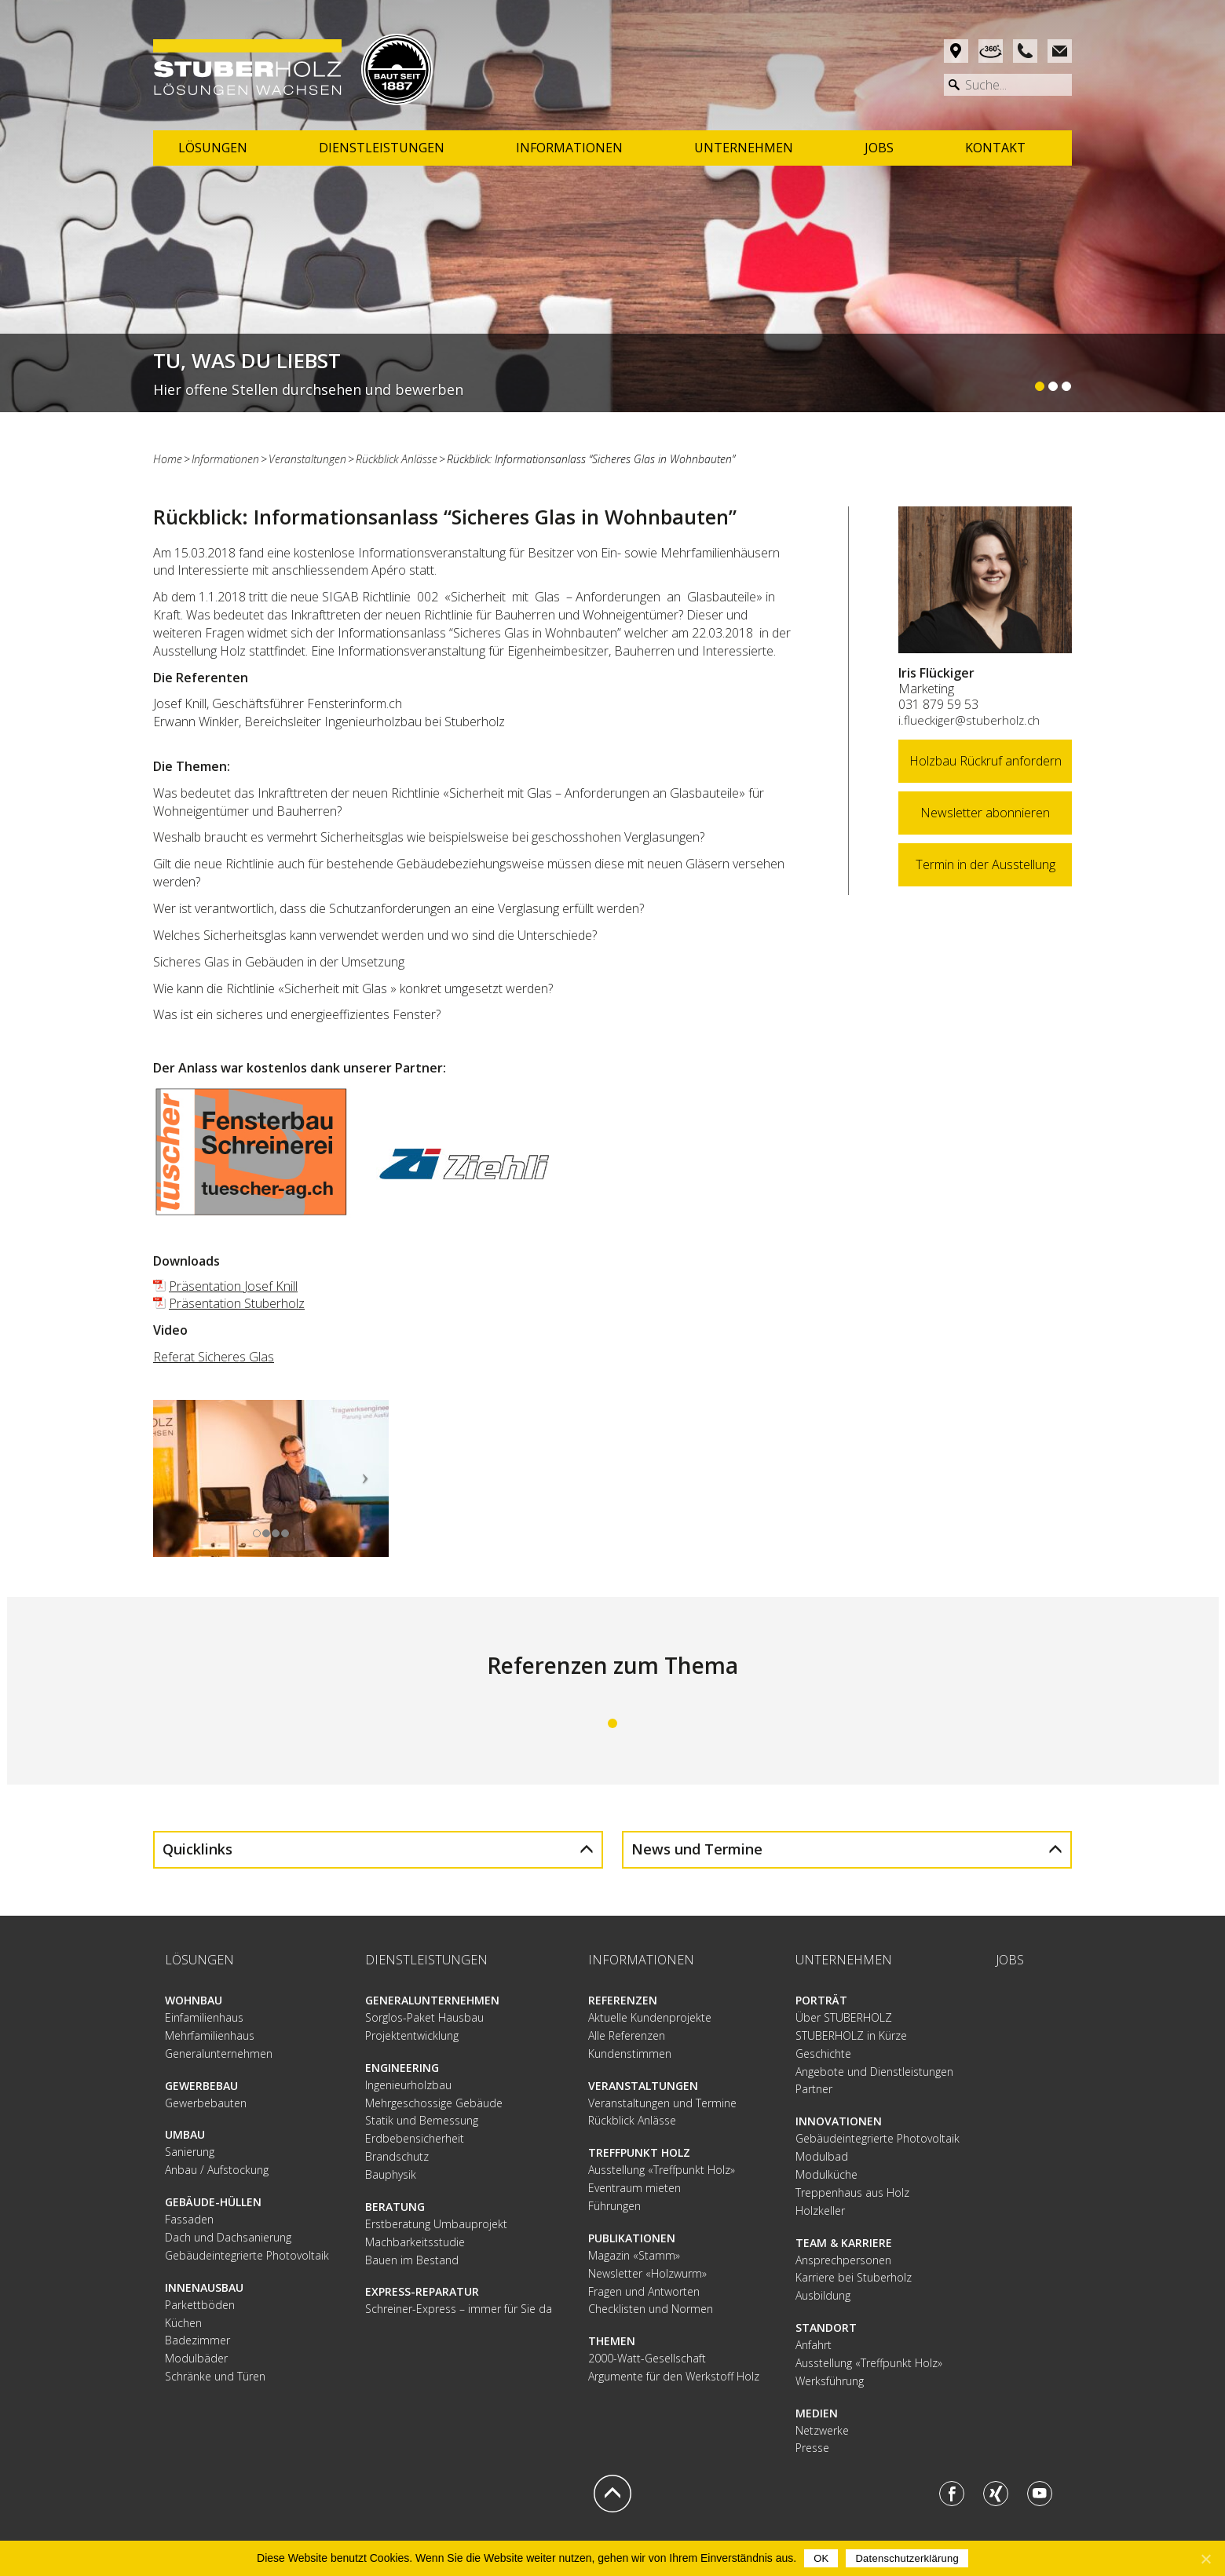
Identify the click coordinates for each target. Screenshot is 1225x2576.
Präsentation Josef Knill (233, 1286)
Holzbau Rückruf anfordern (985, 760)
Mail (1060, 51)
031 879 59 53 (938, 704)
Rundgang (990, 51)
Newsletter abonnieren (985, 812)
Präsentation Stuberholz (237, 1303)
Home (167, 458)
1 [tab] (612, 1722)
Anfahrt (956, 51)
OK (821, 2558)
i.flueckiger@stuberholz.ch (969, 720)
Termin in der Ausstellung (985, 864)
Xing (995, 2492)
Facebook (951, 2492)
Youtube (1039, 2492)
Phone (1025, 51)
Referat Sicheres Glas (213, 1356)
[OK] (1205, 2559)
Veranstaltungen (307, 458)
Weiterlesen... (612, 373)
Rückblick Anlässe (396, 458)
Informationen (225, 458)
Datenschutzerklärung (906, 2558)
